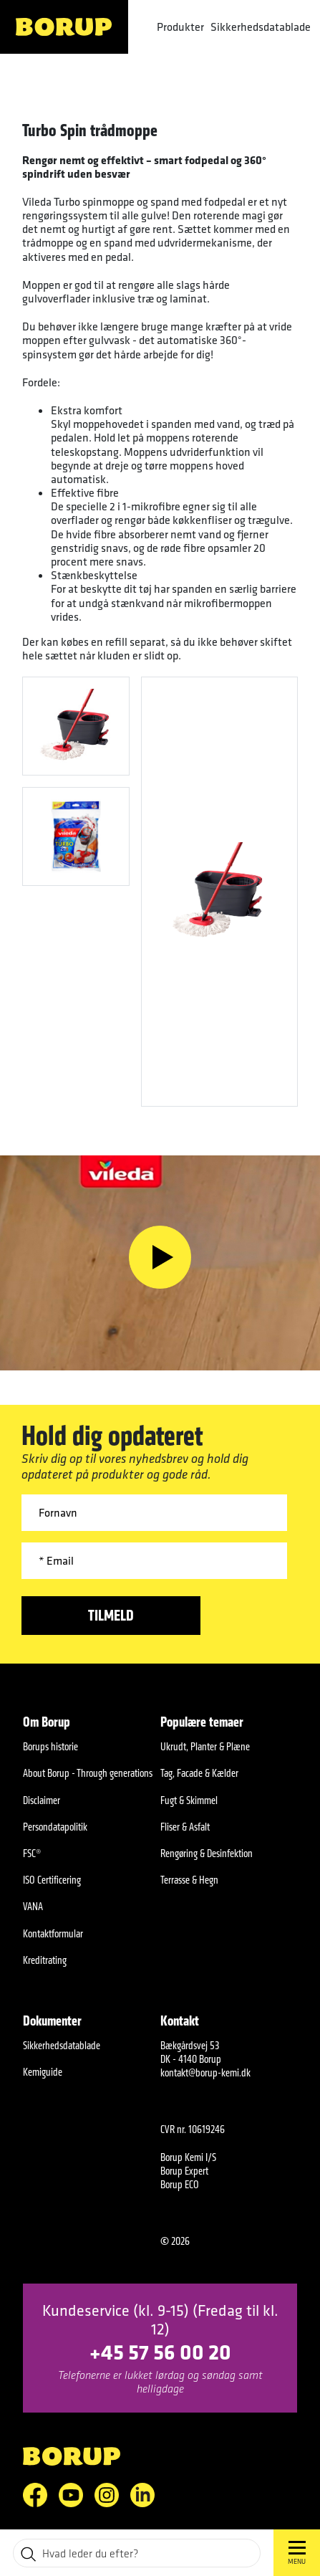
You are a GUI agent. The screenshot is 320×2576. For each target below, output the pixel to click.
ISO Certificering (52, 1879)
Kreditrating (45, 1960)
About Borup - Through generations (87, 1773)
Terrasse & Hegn (189, 1879)
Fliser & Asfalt (185, 1826)
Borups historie (50, 1746)
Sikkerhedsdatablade (260, 26)
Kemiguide (42, 2072)
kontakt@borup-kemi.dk (205, 2072)
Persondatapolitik (55, 1826)
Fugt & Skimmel (189, 1800)
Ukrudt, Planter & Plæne (205, 1746)
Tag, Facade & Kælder (199, 1773)
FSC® (32, 1853)
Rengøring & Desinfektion (206, 1853)
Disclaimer (41, 1800)
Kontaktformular (53, 1933)
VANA (33, 1906)
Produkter (180, 27)
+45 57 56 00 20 (160, 2351)
